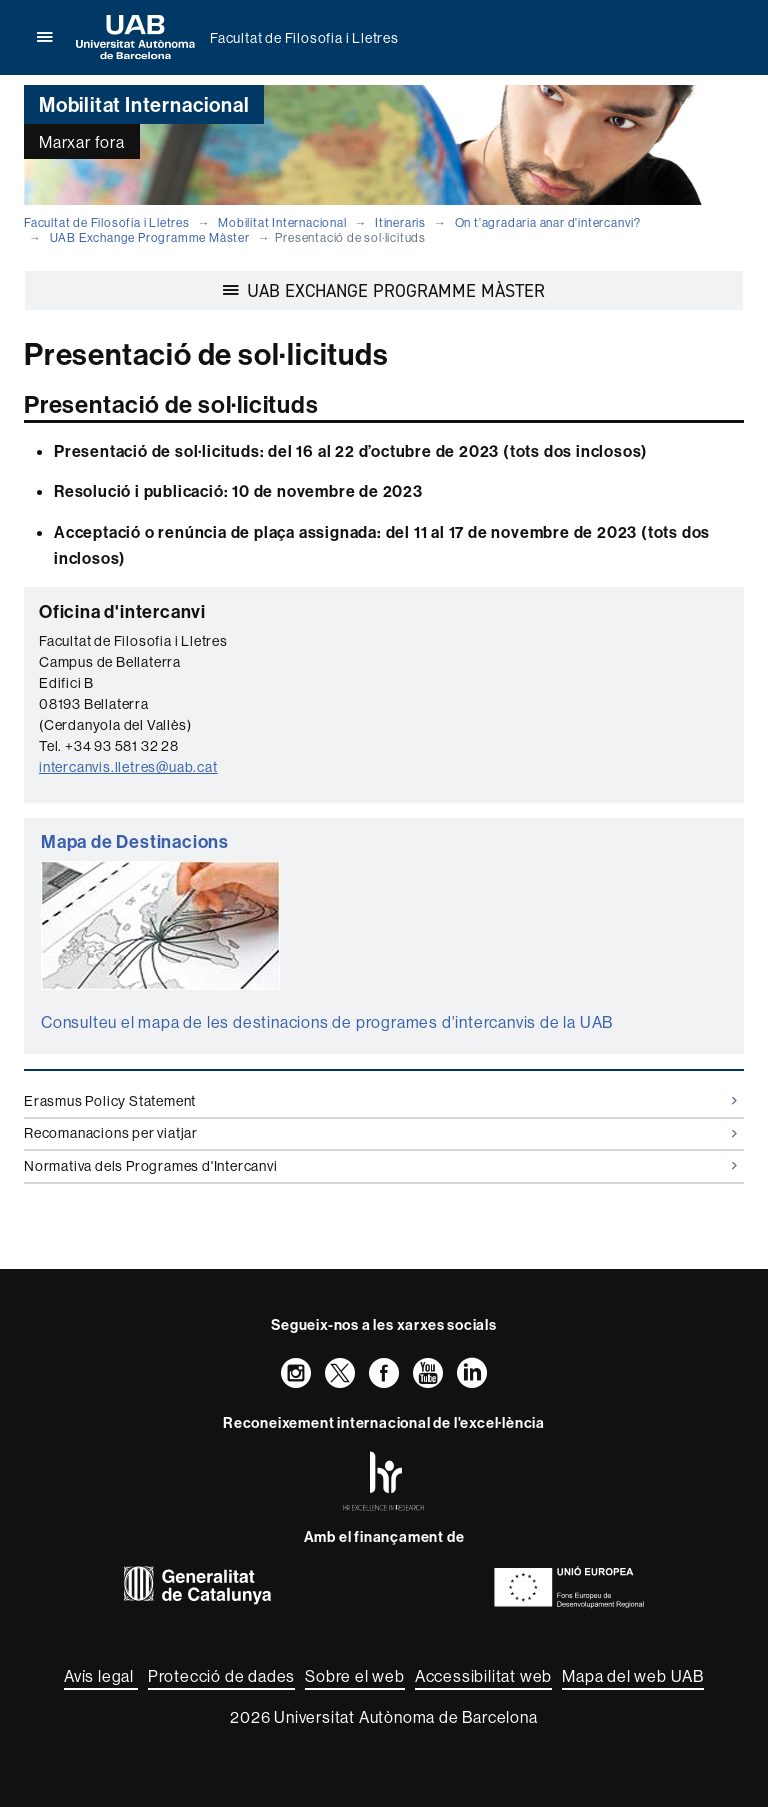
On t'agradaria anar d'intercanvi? (548, 222)
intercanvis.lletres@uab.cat (128, 767)
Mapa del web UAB (633, 1676)
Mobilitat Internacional (282, 222)
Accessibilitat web (483, 1676)
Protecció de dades (221, 1676)
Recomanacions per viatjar (380, 1133)
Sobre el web (355, 1676)
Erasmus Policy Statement (380, 1101)
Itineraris (400, 222)
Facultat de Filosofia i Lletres (304, 38)
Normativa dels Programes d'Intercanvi (380, 1166)
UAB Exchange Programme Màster (150, 237)
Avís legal (101, 1676)
